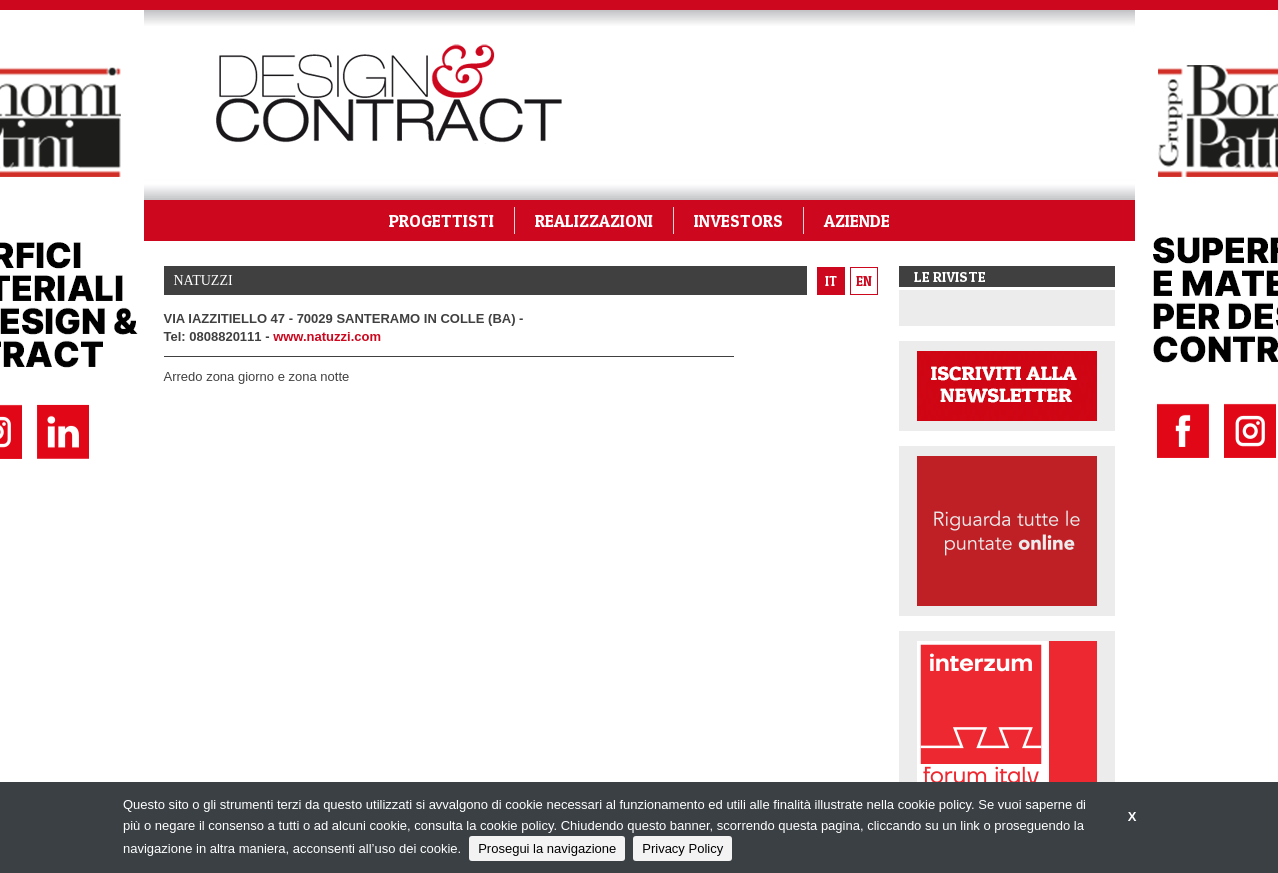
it (831, 281)
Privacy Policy (682, 848)
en (864, 281)
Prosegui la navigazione (547, 848)
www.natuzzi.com (327, 336)
